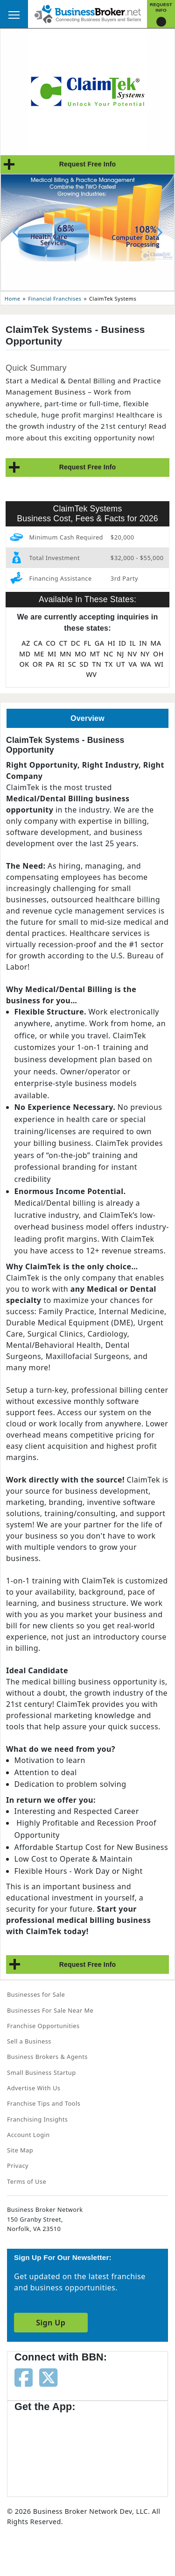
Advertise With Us (33, 2088)
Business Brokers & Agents (47, 2056)
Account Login (28, 2134)
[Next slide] (159, 232)
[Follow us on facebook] (23, 2377)
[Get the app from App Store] (48, 2450)
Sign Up (50, 2322)
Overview (87, 718)
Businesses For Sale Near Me (50, 2010)
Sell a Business (29, 2041)
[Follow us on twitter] (48, 2377)
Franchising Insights (37, 2119)
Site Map (20, 2150)
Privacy (17, 2165)
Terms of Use (26, 2181)
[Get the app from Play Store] (121, 2450)
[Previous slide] (15, 232)
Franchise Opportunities (43, 2026)
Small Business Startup (41, 2072)
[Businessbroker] (87, 13)
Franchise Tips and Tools (43, 2103)
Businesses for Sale (36, 1994)
